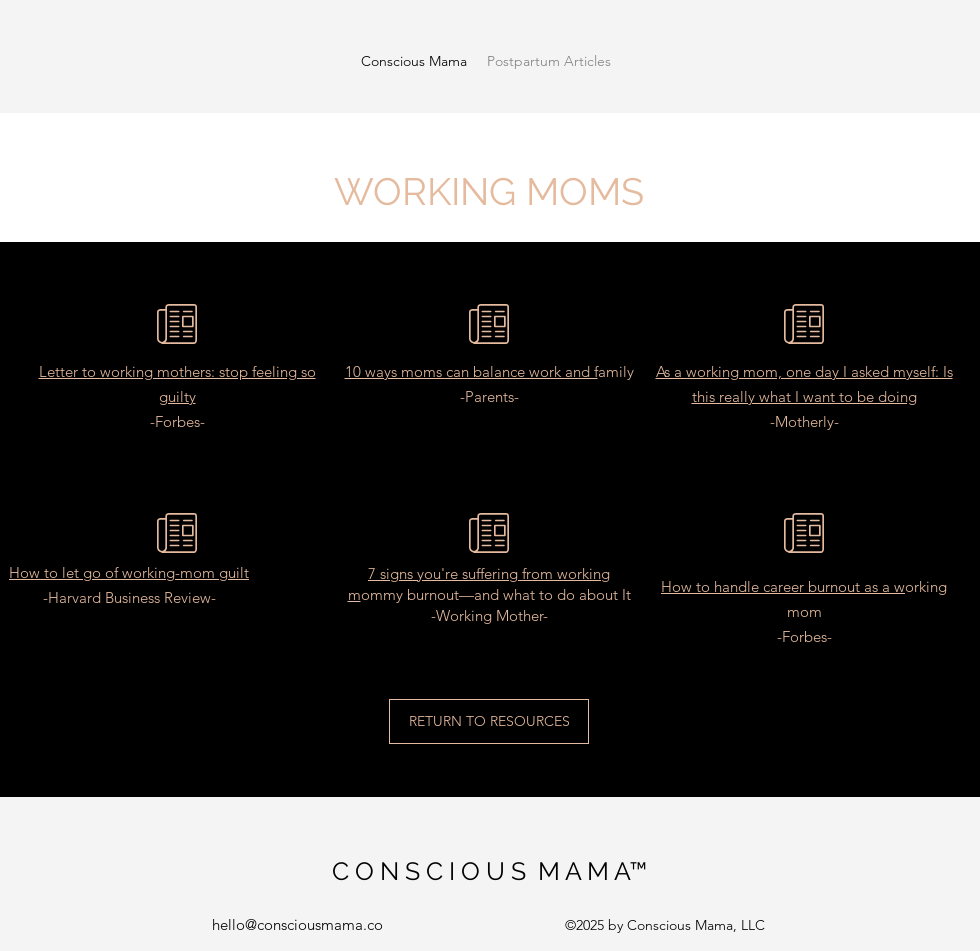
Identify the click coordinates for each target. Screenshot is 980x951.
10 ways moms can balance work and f (471, 371)
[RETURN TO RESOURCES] (489, 721)
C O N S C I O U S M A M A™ (489, 871)
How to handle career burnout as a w (783, 586)
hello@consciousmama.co (297, 924)
